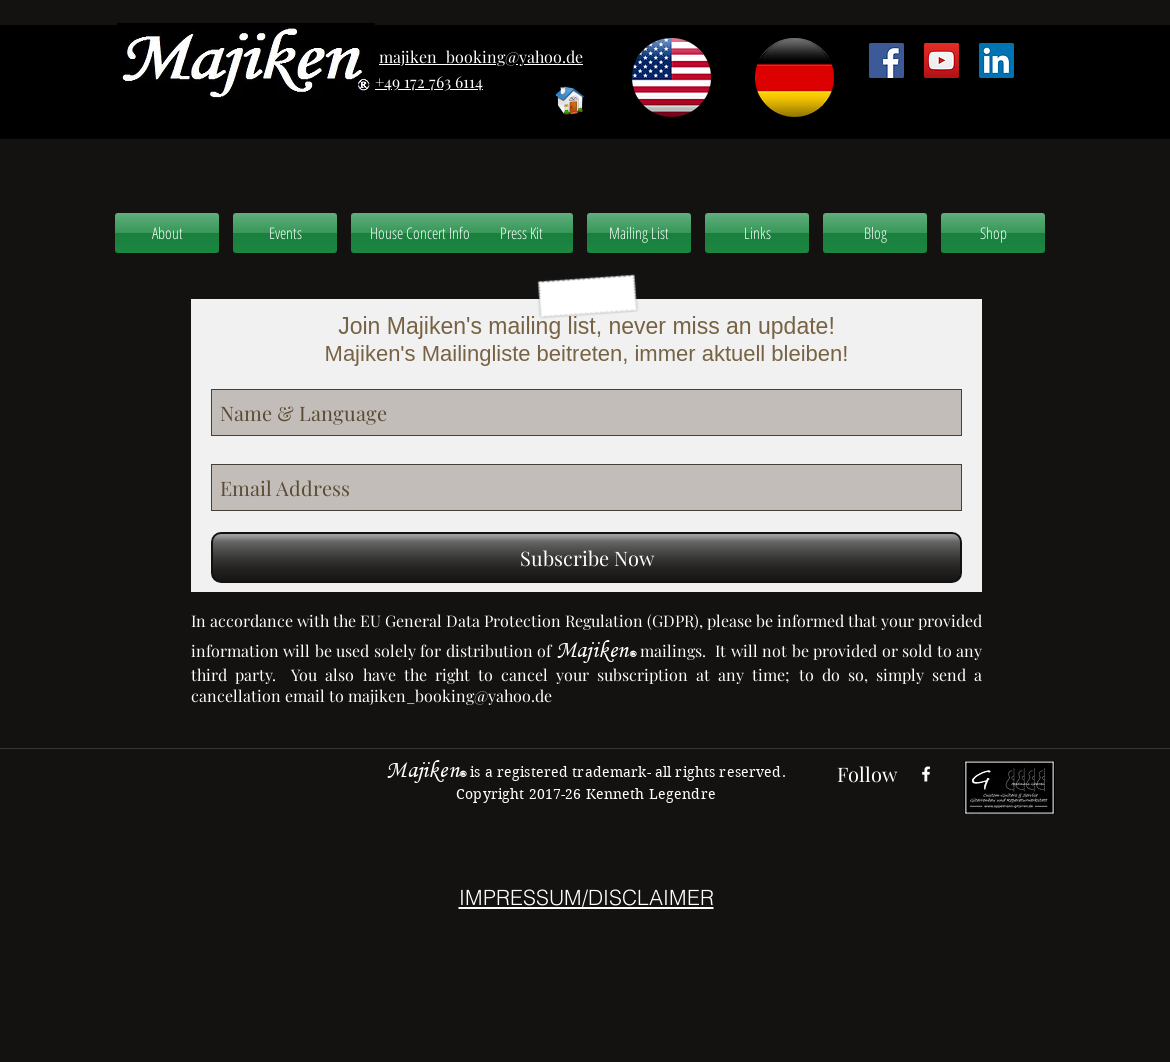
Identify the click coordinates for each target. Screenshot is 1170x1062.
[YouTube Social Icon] (941, 60)
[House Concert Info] (420, 233)
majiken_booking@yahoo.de (450, 695)
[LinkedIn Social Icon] (996, 60)
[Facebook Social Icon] (886, 60)
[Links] (757, 233)
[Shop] (993, 233)
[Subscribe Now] (586, 557)
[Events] (285, 233)
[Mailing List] (639, 233)
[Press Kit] (521, 233)
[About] (167, 233)
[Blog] (875, 233)
